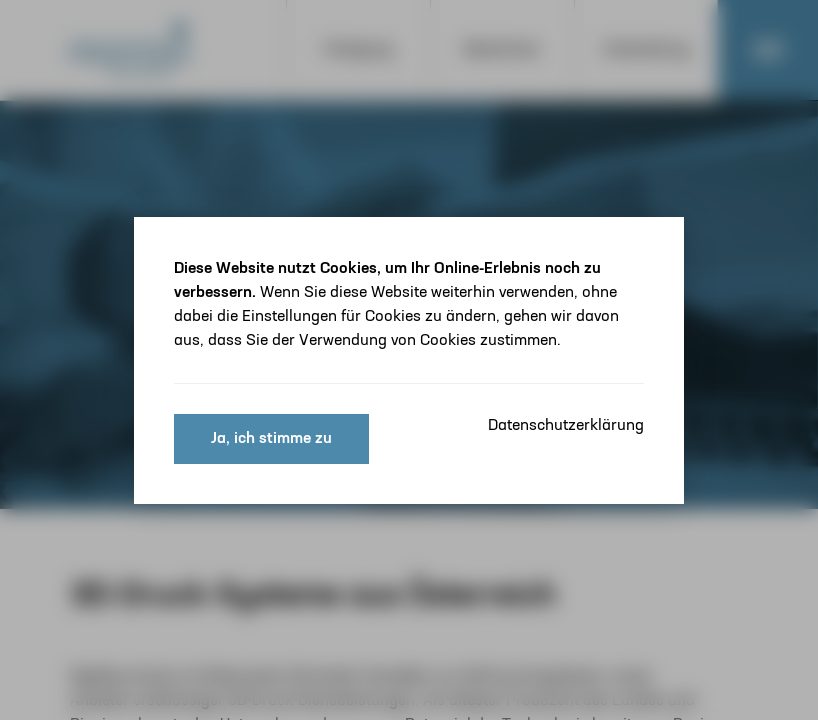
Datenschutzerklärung (566, 426)
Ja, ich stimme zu (271, 439)
